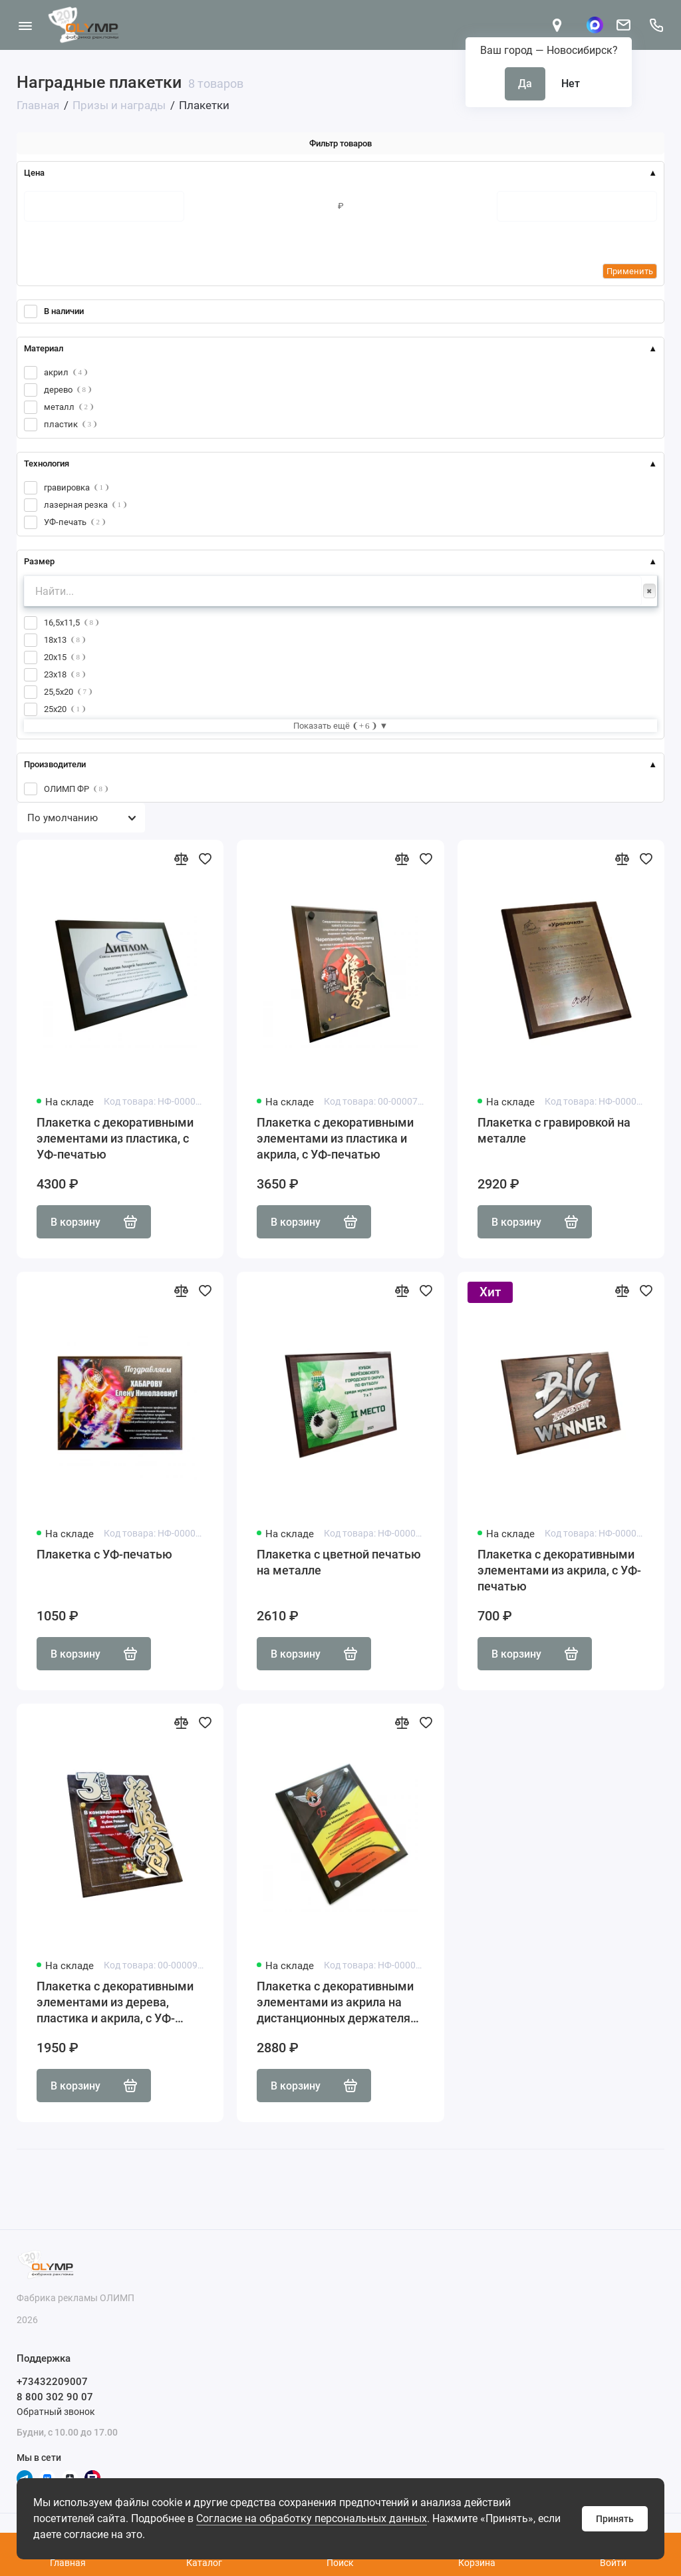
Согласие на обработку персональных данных (311, 2518)
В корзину (94, 1221)
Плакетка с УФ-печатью (104, 1554)
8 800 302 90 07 (55, 2397)
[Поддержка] (656, 25)
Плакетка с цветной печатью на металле (339, 1562)
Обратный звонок (56, 2411)
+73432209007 (52, 2382)
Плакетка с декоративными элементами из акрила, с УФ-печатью (559, 1570)
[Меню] (25, 25)
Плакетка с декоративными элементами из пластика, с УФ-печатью (115, 1138)
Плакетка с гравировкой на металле (553, 1130)
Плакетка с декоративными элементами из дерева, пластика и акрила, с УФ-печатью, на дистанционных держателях (116, 2002)
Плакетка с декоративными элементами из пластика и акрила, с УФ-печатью (335, 1138)
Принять (615, 2518)
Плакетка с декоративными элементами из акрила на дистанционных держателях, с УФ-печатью (338, 2002)
